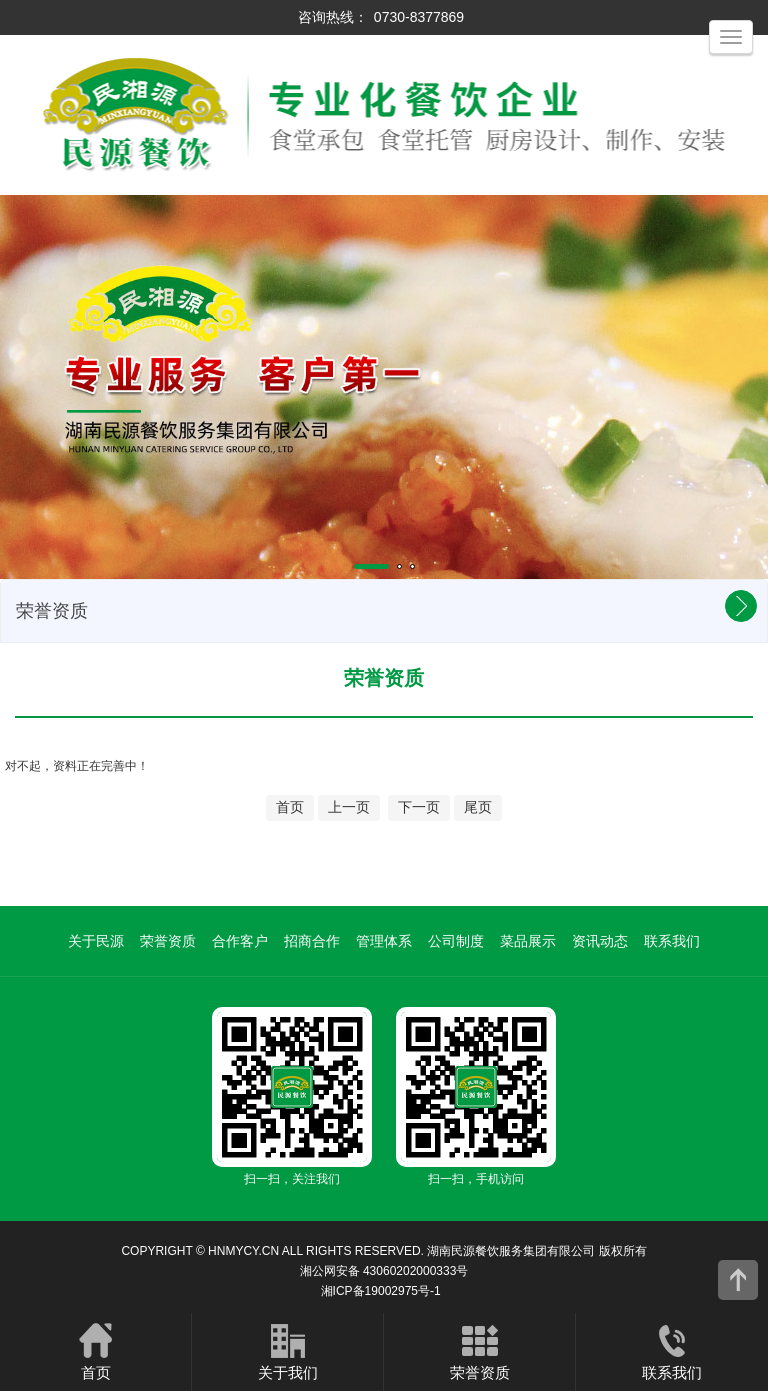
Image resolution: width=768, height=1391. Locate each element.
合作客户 (240, 941)
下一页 (419, 807)
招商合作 (312, 941)
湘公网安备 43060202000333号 (384, 1271)
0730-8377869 (419, 17)
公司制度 (456, 941)
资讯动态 (600, 941)
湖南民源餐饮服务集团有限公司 (511, 1251)
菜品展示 (528, 941)
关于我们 (287, 1351)
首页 (290, 807)
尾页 (478, 807)
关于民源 (96, 941)
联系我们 (672, 941)
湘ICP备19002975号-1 (381, 1291)
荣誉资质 (168, 941)
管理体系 (384, 941)
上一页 (349, 807)
